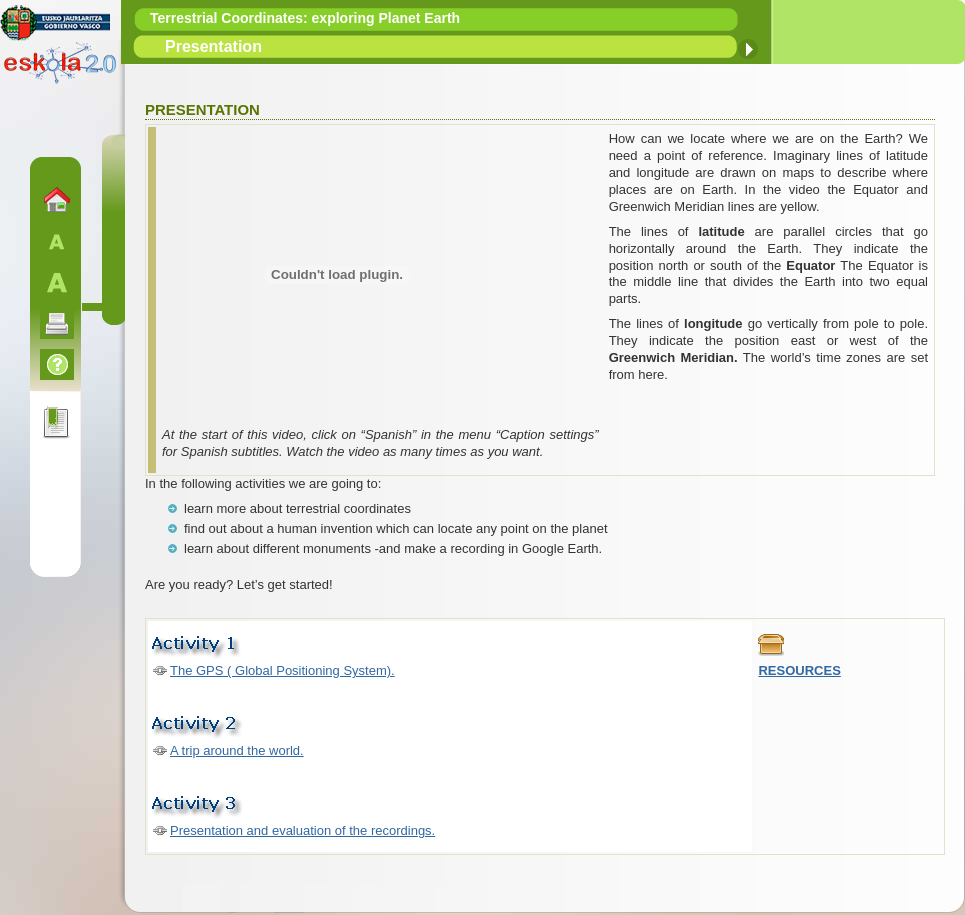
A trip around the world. (237, 750)
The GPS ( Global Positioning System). (282, 670)
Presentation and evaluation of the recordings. (302, 830)
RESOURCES (799, 670)
